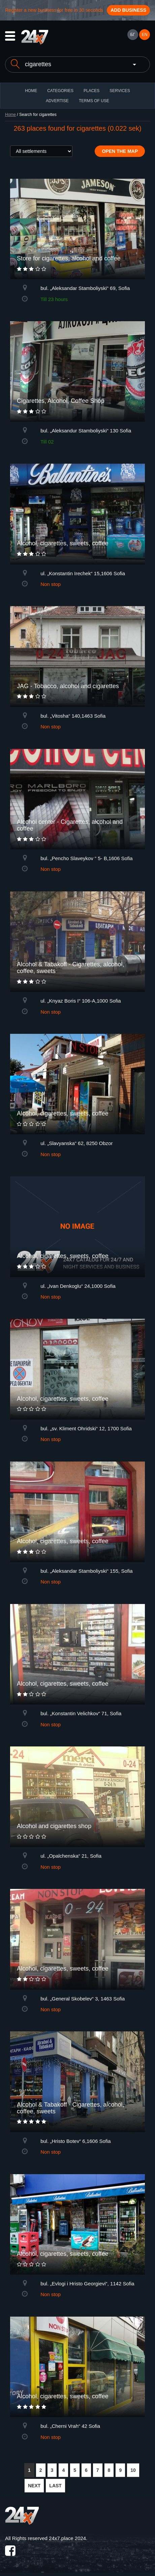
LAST (55, 2485)
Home (10, 114)
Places (91, 90)
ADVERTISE (57, 100)
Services (120, 90)
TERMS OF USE (94, 100)
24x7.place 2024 (67, 2538)
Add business (128, 10)
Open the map (120, 151)
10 (133, 2470)
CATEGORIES (60, 90)
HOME (31, 90)
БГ (132, 34)
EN (145, 34)
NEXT (34, 2485)
